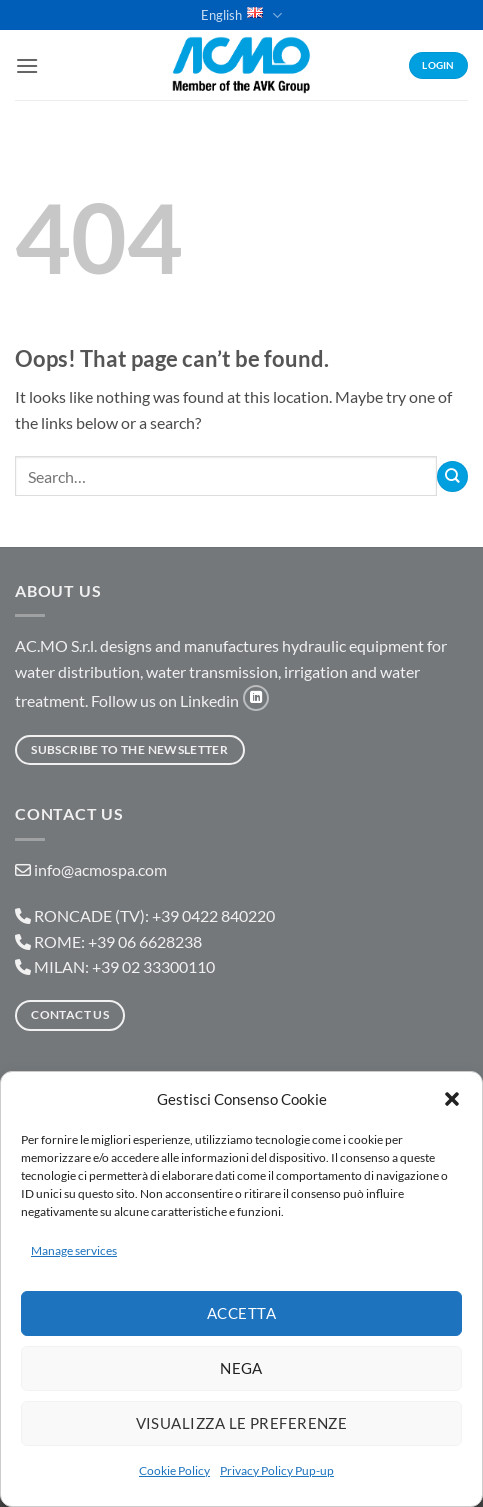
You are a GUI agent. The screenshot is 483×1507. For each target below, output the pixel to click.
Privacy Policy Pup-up (277, 1470)
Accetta (241, 1313)
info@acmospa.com (100, 869)
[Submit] (452, 476)
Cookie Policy (174, 1470)
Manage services (74, 1250)
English (241, 15)
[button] (452, 1099)
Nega (241, 1368)
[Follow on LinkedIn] (256, 698)
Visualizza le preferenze (242, 1423)
